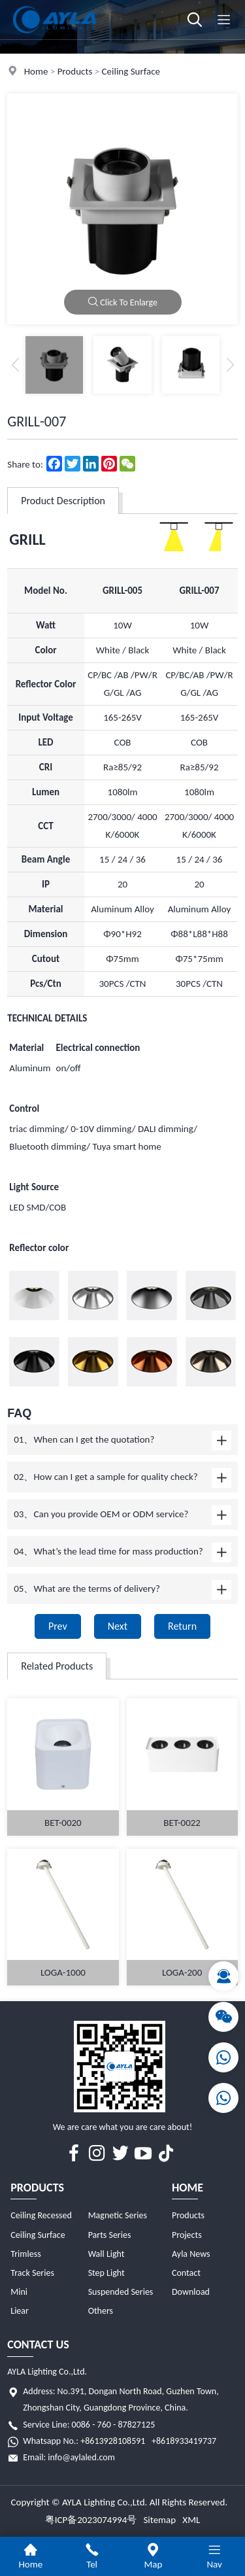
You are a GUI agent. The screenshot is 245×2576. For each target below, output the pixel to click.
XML (191, 2520)
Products (75, 71)
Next (117, 1626)
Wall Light (106, 2253)
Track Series (32, 2272)
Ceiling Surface (131, 71)
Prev (57, 1626)
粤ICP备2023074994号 (91, 2520)
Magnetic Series (117, 2215)
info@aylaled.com (81, 2457)
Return (182, 1626)
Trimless (25, 2253)
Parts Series (109, 2235)
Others (100, 2310)
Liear (19, 2310)
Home (36, 71)
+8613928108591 (112, 2441)
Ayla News (191, 2253)
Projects (187, 2235)
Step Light (106, 2272)
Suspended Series (121, 2291)
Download (191, 2291)
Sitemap (159, 2520)
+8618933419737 (184, 2441)
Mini (18, 2291)
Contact (186, 2272)
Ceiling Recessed (41, 2215)
